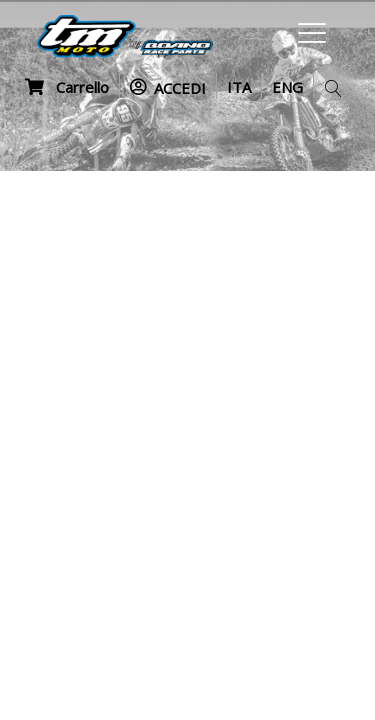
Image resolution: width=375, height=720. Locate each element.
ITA (239, 87)
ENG (287, 87)
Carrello (67, 87)
